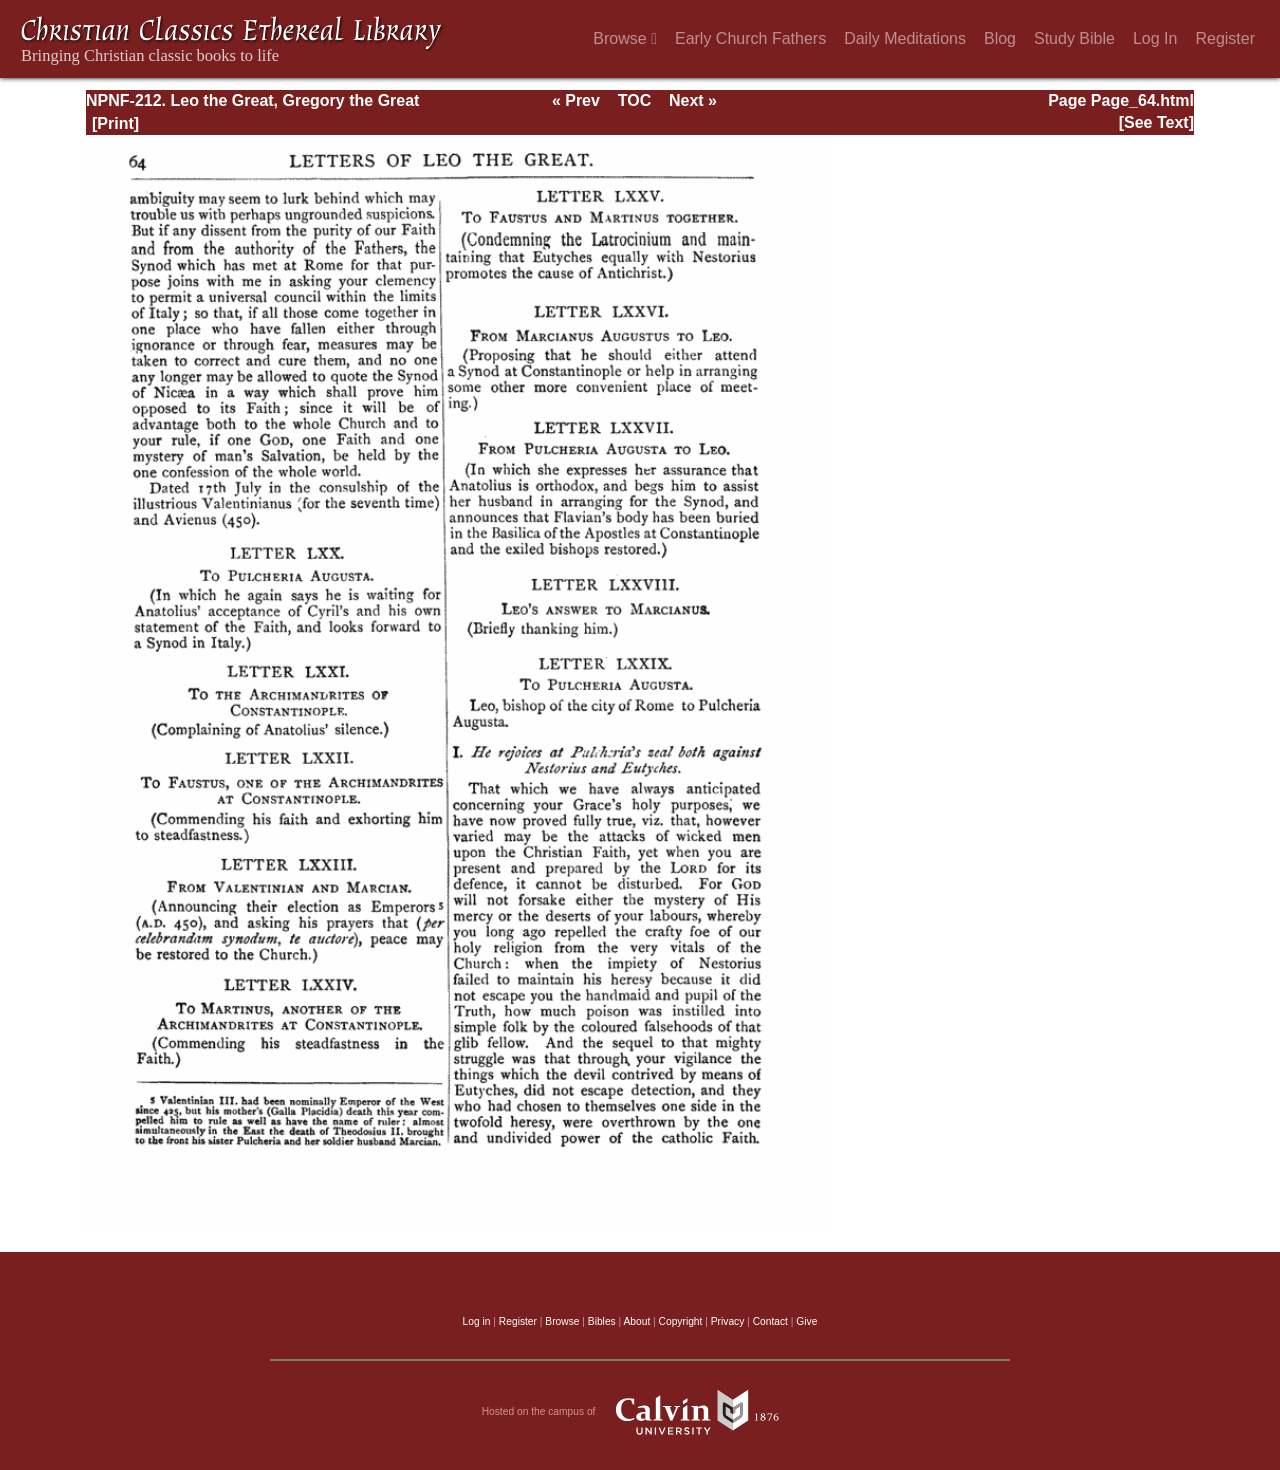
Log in (477, 1321)
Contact (770, 1321)
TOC (634, 100)
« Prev (576, 100)
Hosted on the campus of (640, 1412)
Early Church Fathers (750, 38)
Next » (693, 100)
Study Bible (1074, 38)
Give (806, 1321)
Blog (1000, 38)
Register (1225, 38)
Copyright (681, 1321)
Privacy (728, 1321)
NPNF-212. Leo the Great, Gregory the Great (252, 100)
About (636, 1321)
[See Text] (1156, 122)
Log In (1155, 38)
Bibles (602, 1321)
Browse (625, 38)
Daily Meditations (905, 38)
